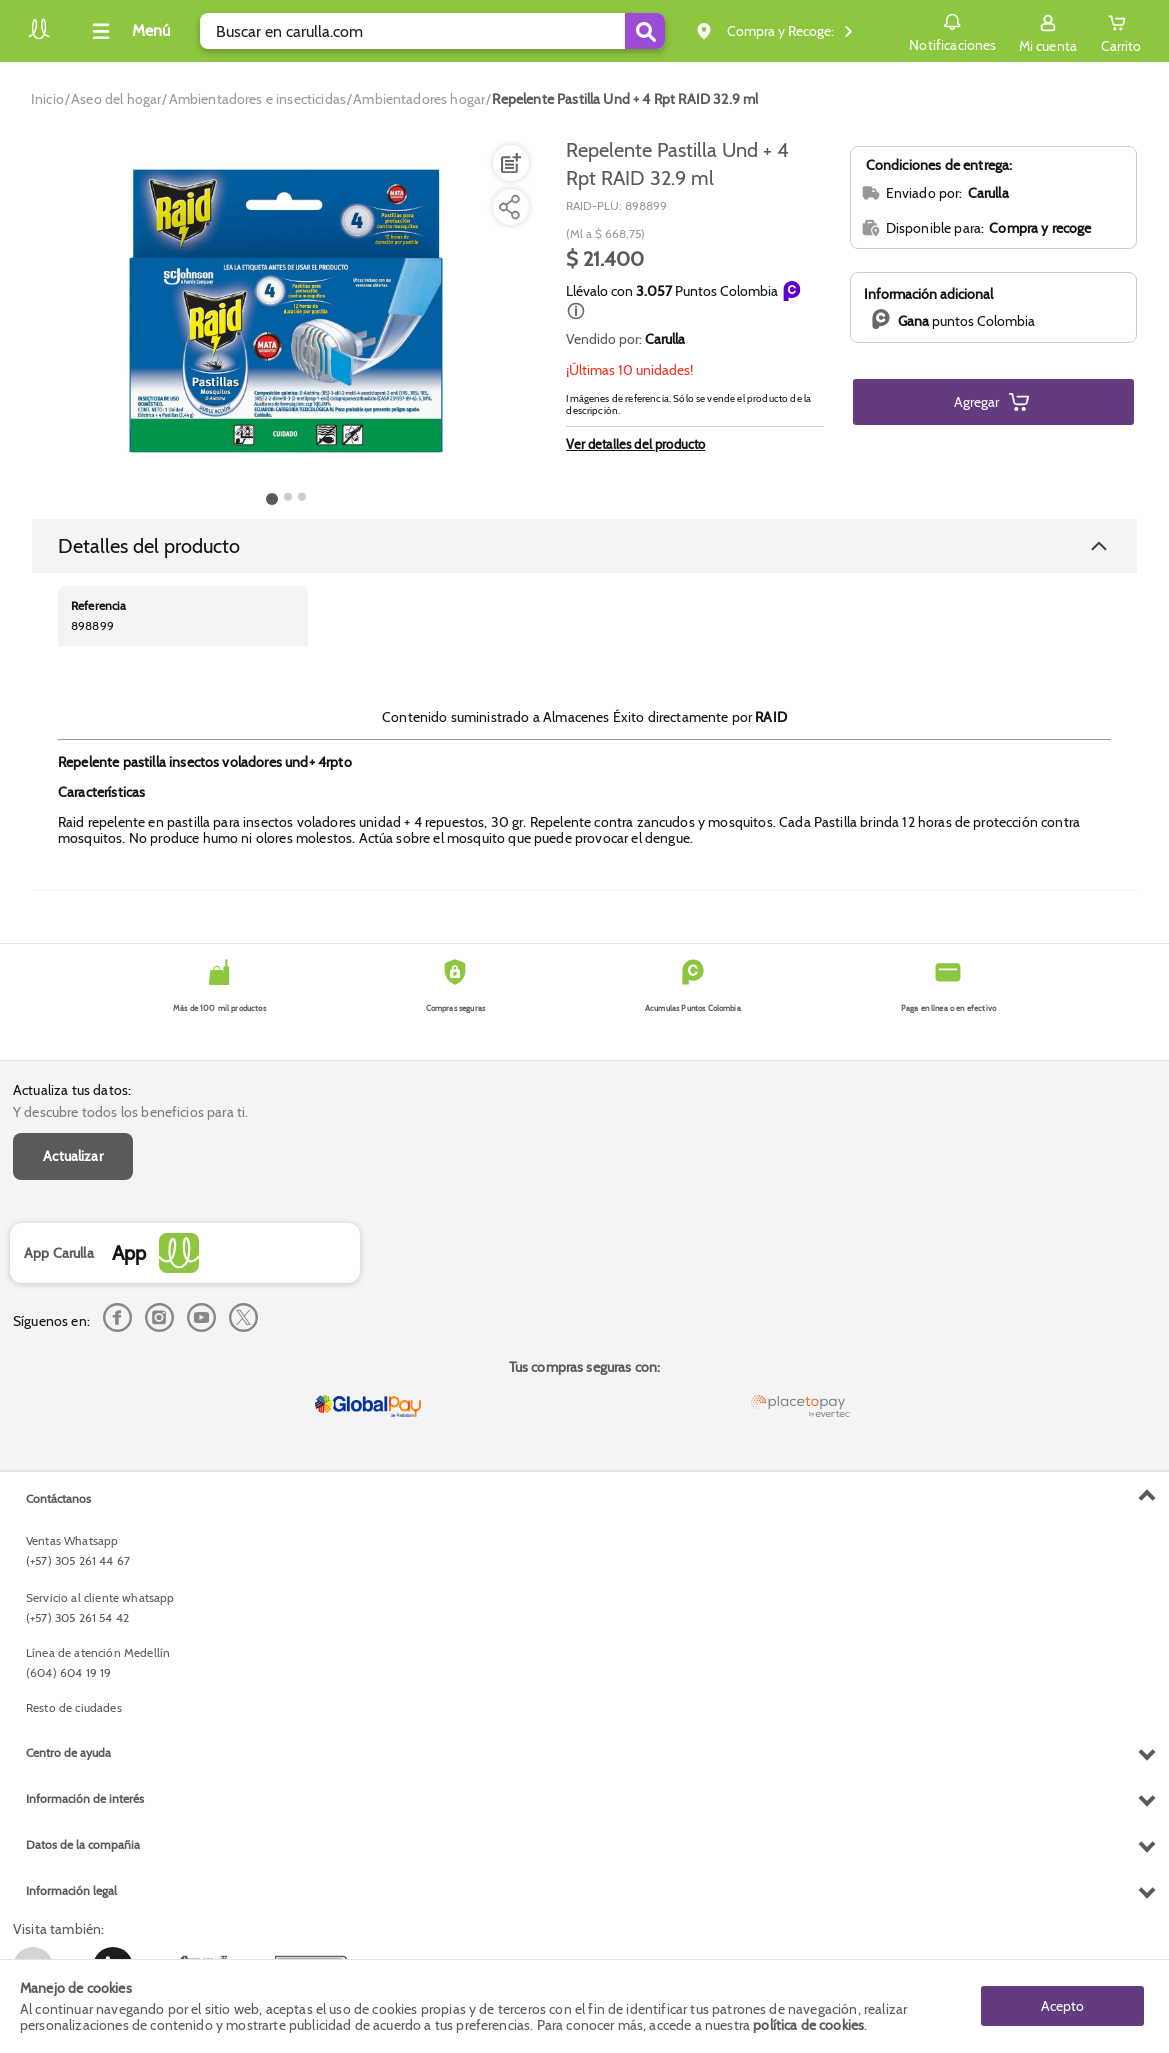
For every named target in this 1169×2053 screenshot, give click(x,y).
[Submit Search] (645, 31)
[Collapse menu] (128, 31)
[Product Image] (286, 311)
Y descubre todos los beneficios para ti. (130, 1112)
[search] (432, 31)
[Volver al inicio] (39, 36)
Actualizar (73, 1156)
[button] (576, 311)
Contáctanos (58, 1498)
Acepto (1062, 2006)
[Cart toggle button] (1121, 31)
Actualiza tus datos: (72, 1090)
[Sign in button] (1048, 31)
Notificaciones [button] (952, 30)
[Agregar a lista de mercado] (509, 163)
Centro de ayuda (68, 1752)
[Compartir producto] (509, 207)
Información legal (71, 1890)
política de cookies (808, 2025)
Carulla (665, 339)
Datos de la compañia (83, 1844)
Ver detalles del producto (635, 444)
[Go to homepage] (47, 99)
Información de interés (85, 1798)
